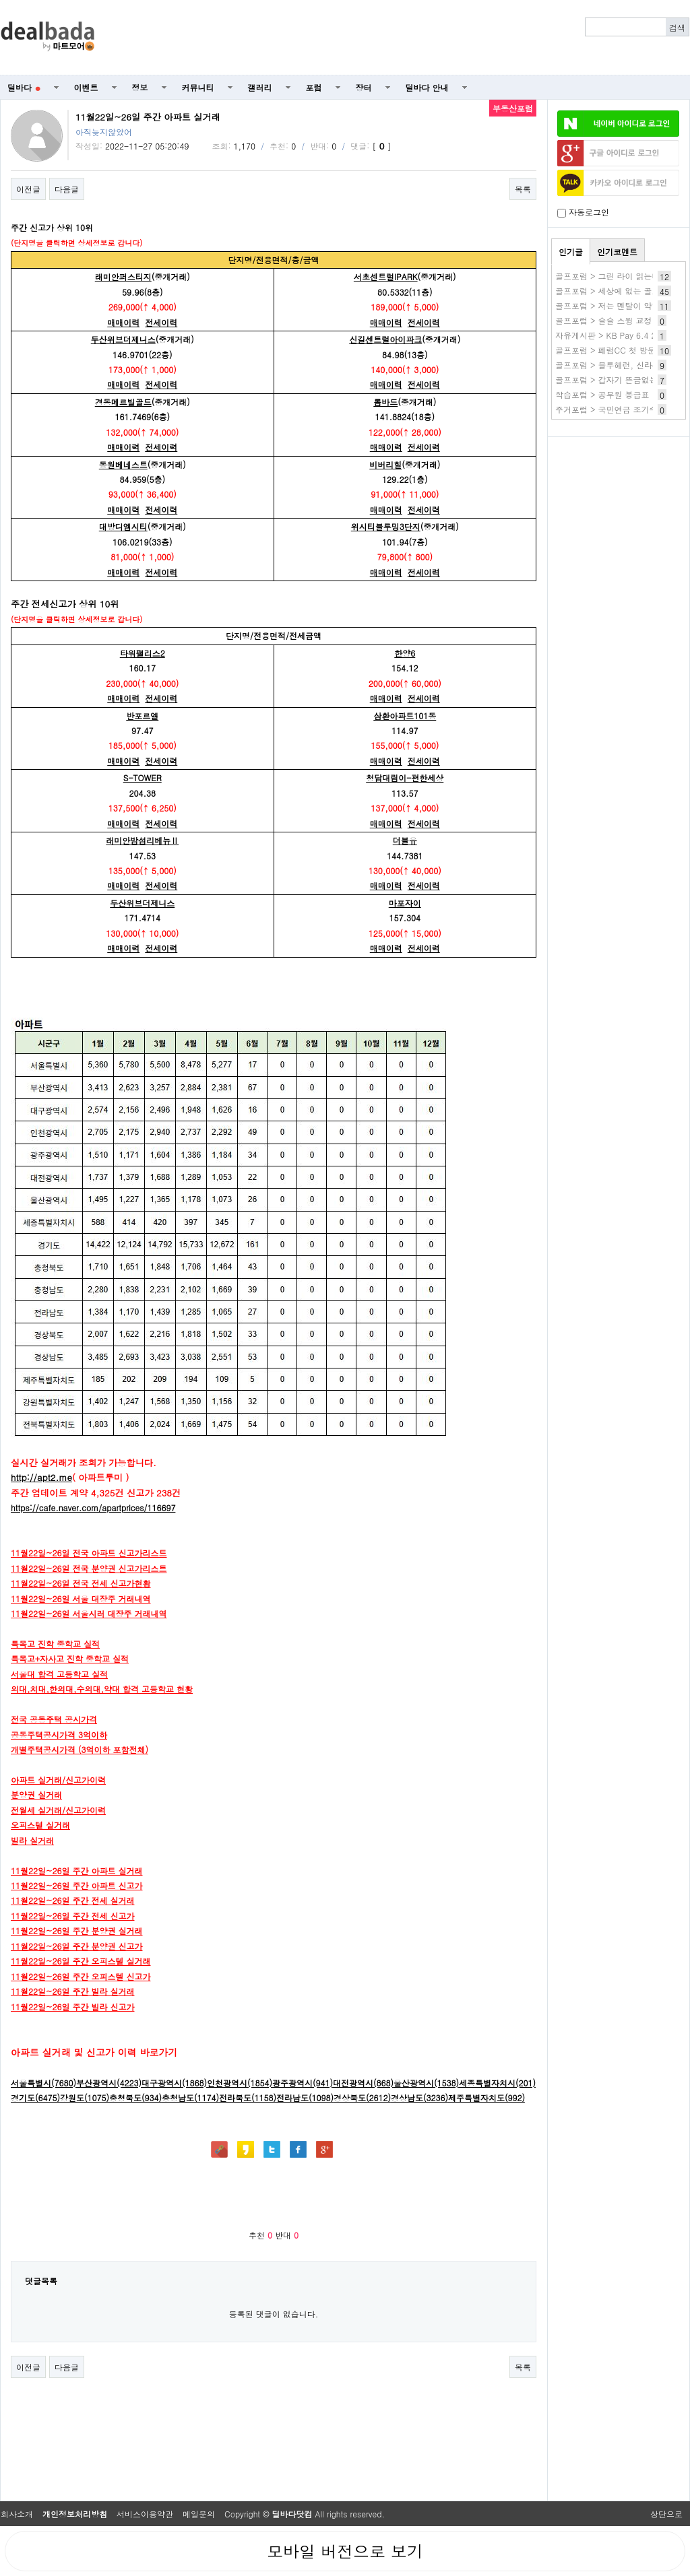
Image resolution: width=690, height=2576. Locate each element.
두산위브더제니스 (123, 339)
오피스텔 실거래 (40, 1824)
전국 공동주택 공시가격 (54, 1719)
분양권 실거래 (36, 1794)
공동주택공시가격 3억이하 (59, 1734)
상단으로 (666, 2513)
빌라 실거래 (32, 1840)
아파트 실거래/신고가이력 (58, 1779)
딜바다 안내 (427, 87)
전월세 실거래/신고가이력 (58, 1810)
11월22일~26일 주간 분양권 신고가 (77, 1946)
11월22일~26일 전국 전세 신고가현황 (81, 1583)
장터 (364, 87)
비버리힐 (385, 464)
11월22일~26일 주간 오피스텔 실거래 (81, 1961)
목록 (523, 189)
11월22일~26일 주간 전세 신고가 (73, 1915)
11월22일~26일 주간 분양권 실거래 (77, 1930)
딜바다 (23, 87)
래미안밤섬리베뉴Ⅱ (142, 840)
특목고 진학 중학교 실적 (55, 1643)
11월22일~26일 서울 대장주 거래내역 (81, 1598)
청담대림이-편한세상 (404, 777)
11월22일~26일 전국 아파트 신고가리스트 (89, 1552)
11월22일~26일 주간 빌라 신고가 (73, 2006)
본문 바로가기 (0, 0)
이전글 (28, 189)
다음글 (67, 189)
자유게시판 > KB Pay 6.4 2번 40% (619, 335)
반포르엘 (142, 715)
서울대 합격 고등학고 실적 (59, 1674)
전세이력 (161, 322)
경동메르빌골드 (123, 401)
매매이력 (123, 322)
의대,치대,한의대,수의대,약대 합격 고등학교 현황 (102, 1688)
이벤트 (86, 87)
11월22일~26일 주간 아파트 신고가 (77, 1885)
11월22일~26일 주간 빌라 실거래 (73, 1991)
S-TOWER (142, 777)
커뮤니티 (198, 87)
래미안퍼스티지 (123, 276)
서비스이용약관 (145, 2513)
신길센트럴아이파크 (385, 339)
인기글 (571, 251)
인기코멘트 (617, 251)
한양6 (404, 653)
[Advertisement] (399, 38)
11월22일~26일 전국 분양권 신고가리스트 (89, 1568)
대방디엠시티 (123, 526)
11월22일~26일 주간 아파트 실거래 (77, 1870)
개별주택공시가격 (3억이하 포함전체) (79, 1749)
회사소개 (17, 2513)
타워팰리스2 (142, 653)
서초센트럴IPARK (386, 276)
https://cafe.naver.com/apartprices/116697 (93, 1507)
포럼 (314, 87)
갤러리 (260, 87)
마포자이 (405, 903)
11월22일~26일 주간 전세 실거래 (73, 1900)
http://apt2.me (41, 1477)
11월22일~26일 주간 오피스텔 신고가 (81, 1976)
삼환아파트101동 (404, 715)
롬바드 (385, 401)
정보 (140, 87)
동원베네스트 (123, 464)
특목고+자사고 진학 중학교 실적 (70, 1658)
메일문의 (199, 2513)
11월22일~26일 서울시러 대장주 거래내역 (89, 1613)
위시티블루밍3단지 (385, 526)
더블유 (405, 840)
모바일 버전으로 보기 (345, 2551)
